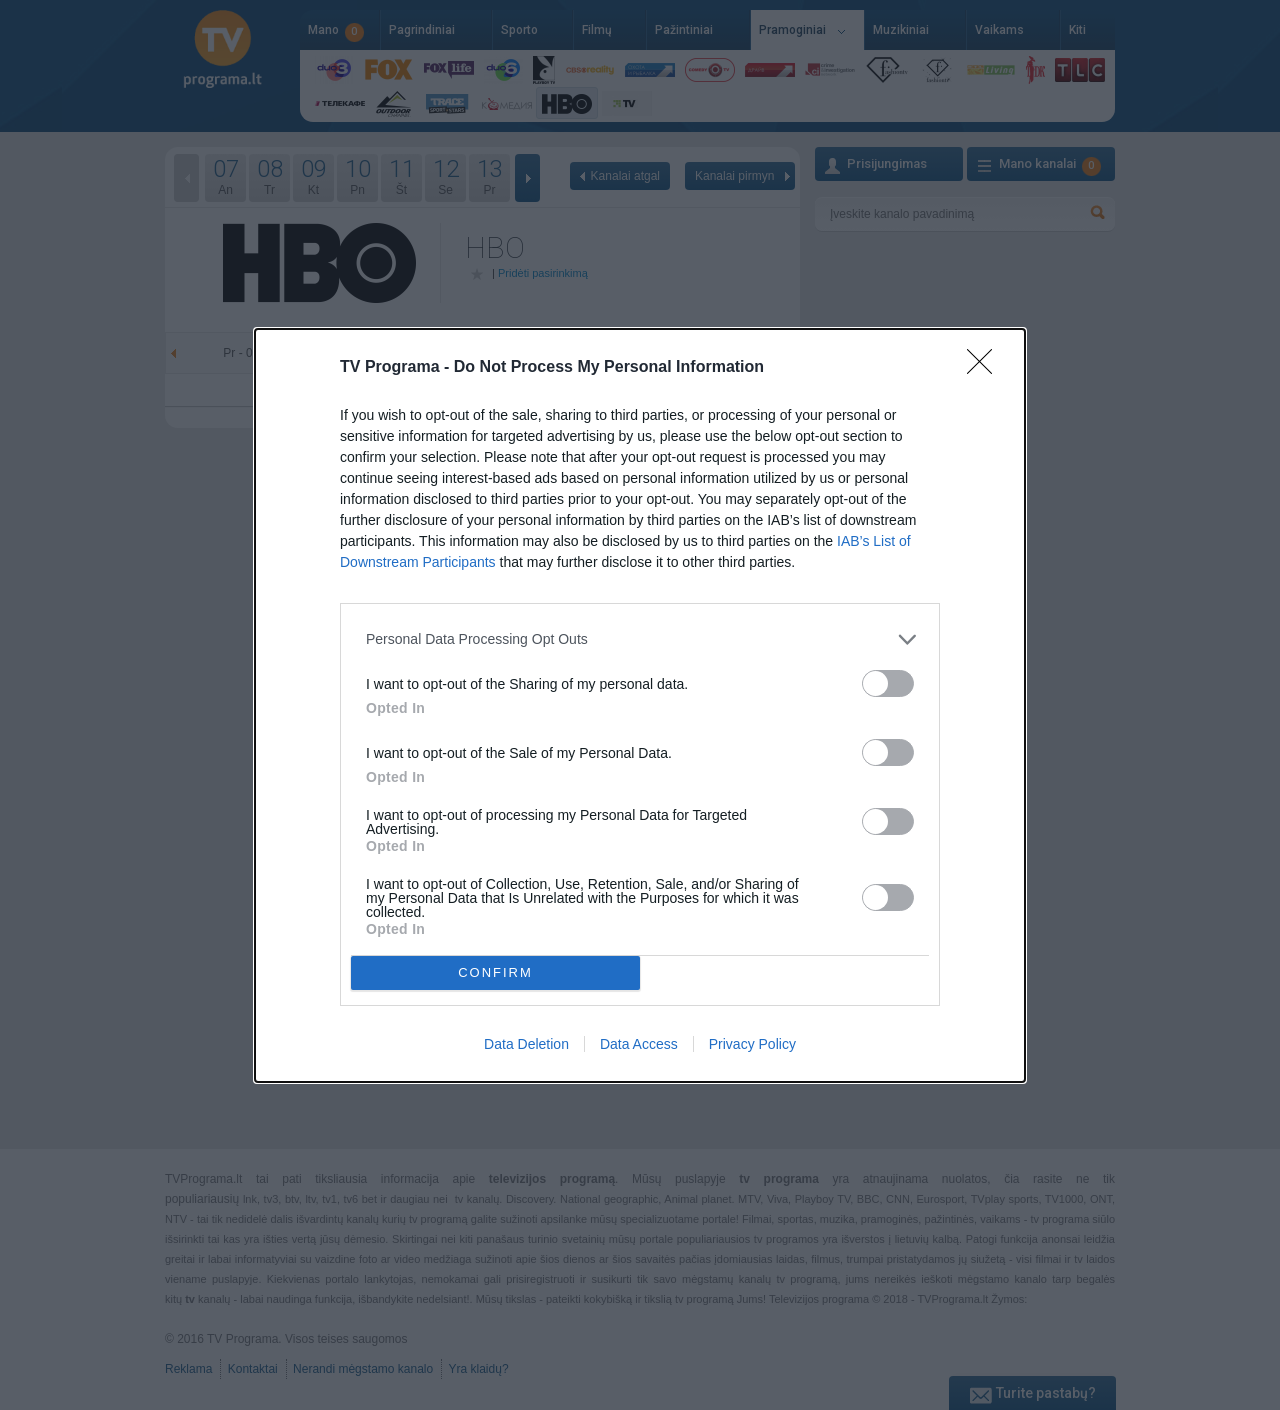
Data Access (639, 1044)
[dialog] (640, 705)
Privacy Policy (752, 1044)
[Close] (986, 368)
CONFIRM (495, 971)
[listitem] (640, 639)
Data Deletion (526, 1044)
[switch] (888, 683)
